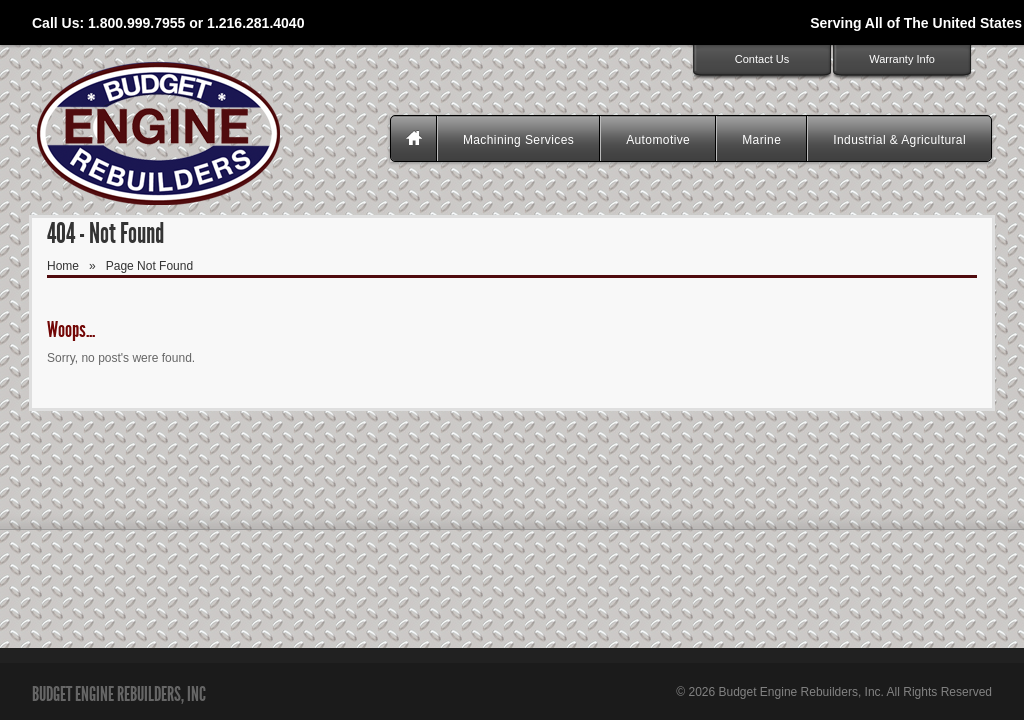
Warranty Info (902, 59)
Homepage (416, 140)
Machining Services (518, 140)
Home (63, 266)
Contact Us (762, 59)
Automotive (658, 140)
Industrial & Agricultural (899, 140)
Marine (761, 140)
